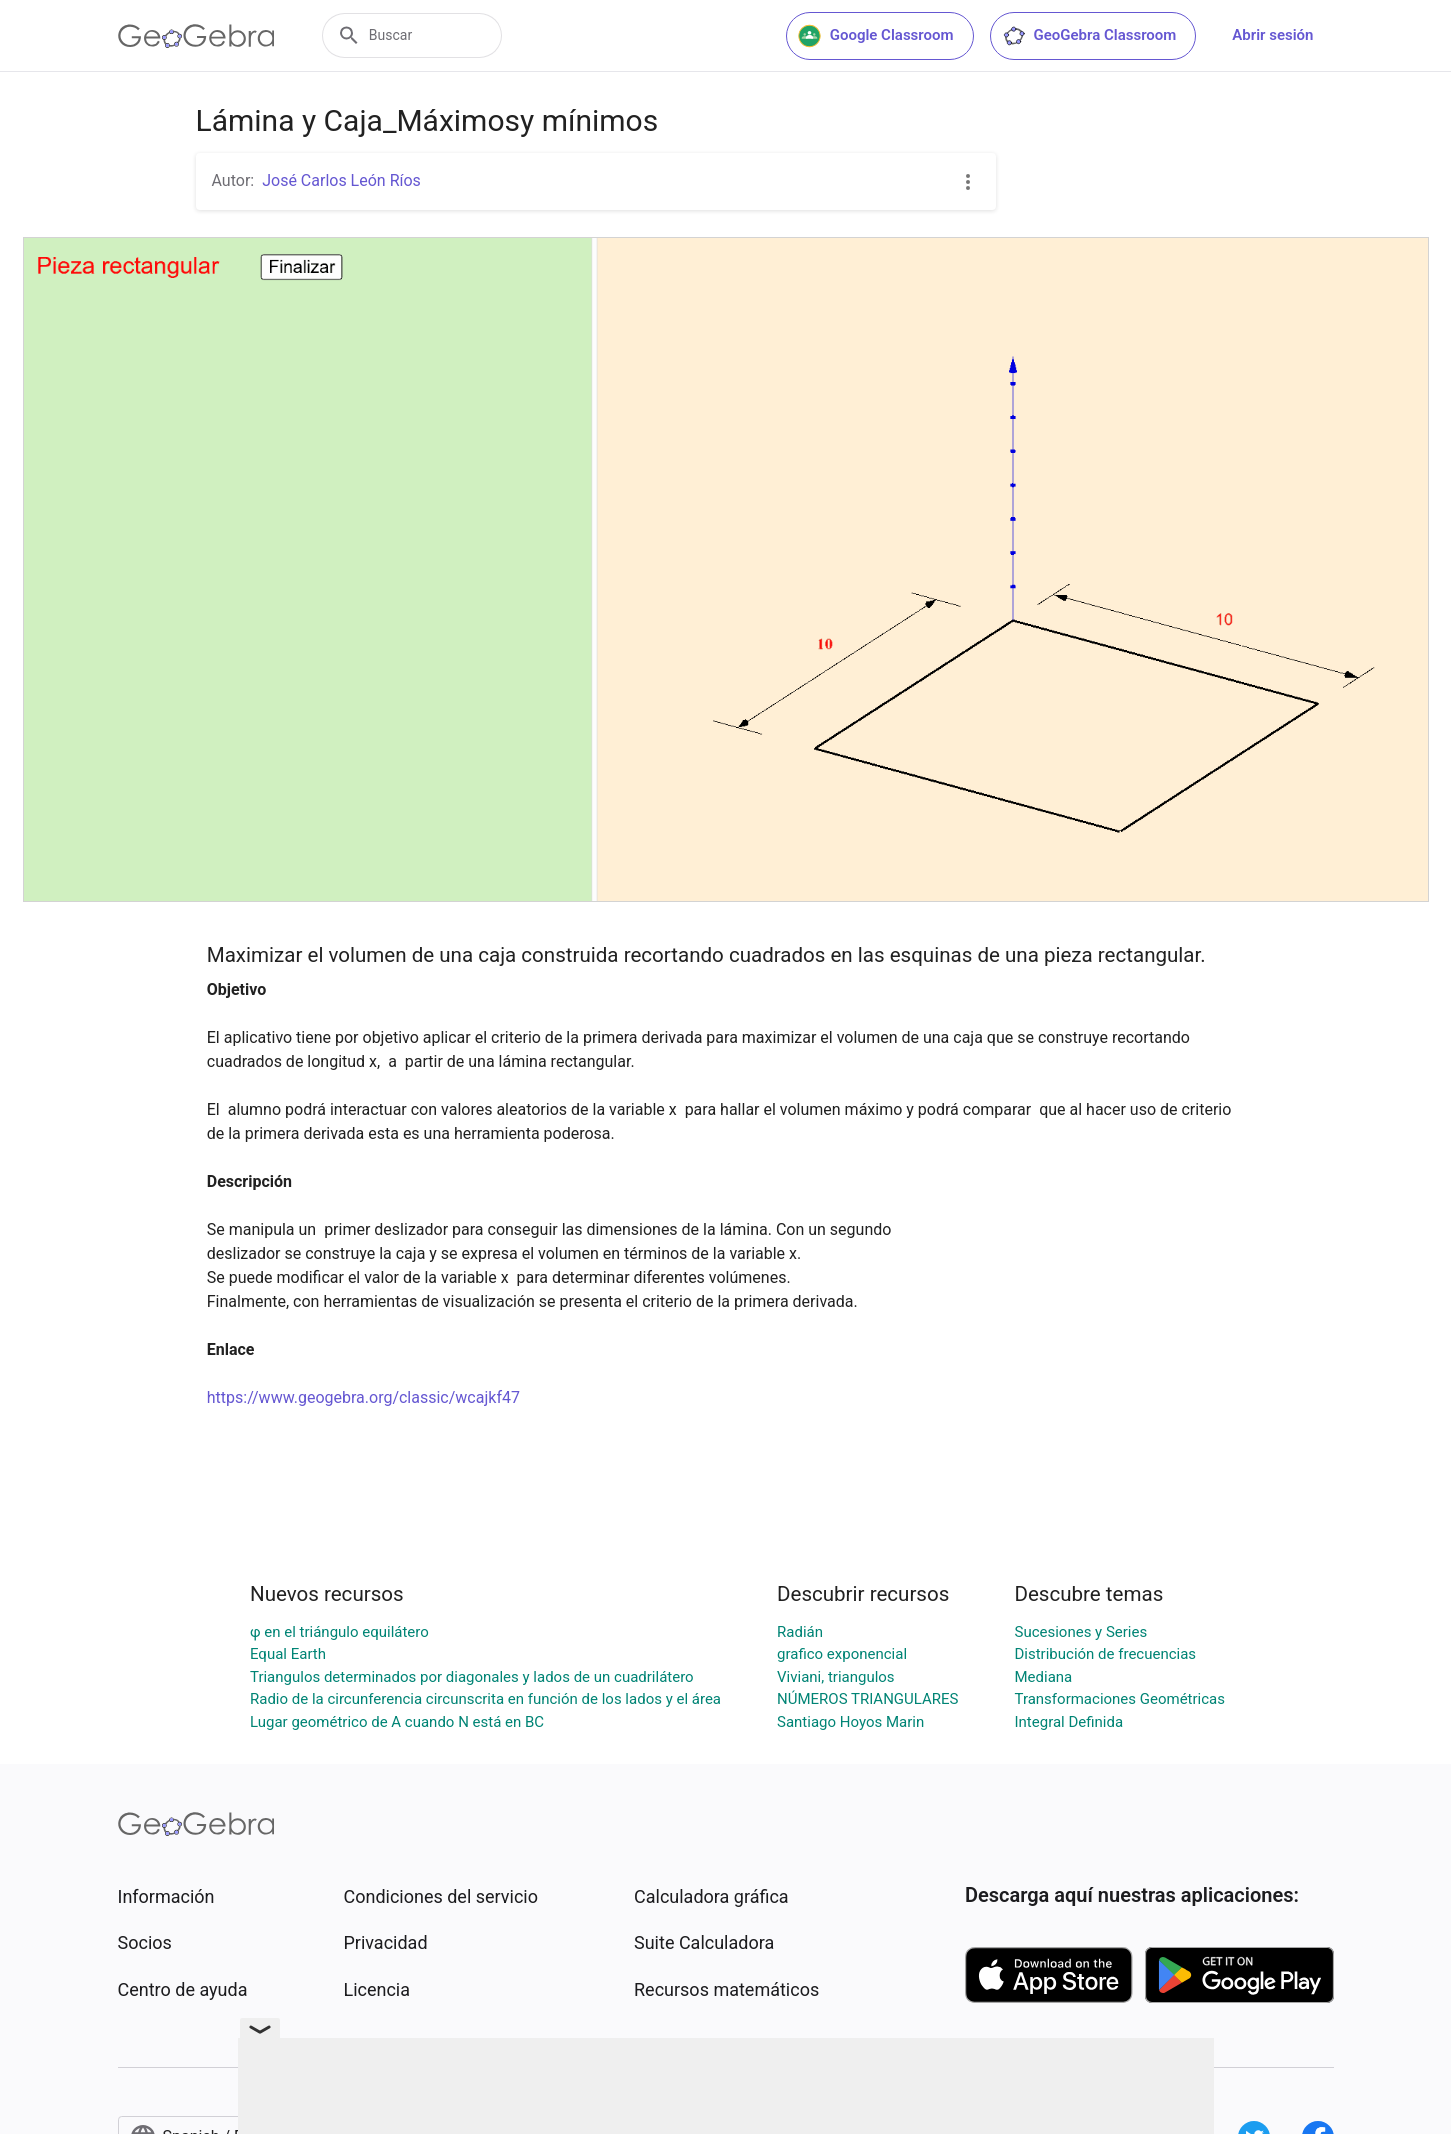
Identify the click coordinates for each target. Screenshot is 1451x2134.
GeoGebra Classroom (1089, 36)
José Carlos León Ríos (341, 180)
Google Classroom (876, 36)
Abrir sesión (1272, 35)
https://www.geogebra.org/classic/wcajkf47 (363, 1397)
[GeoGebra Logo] (196, 36)
